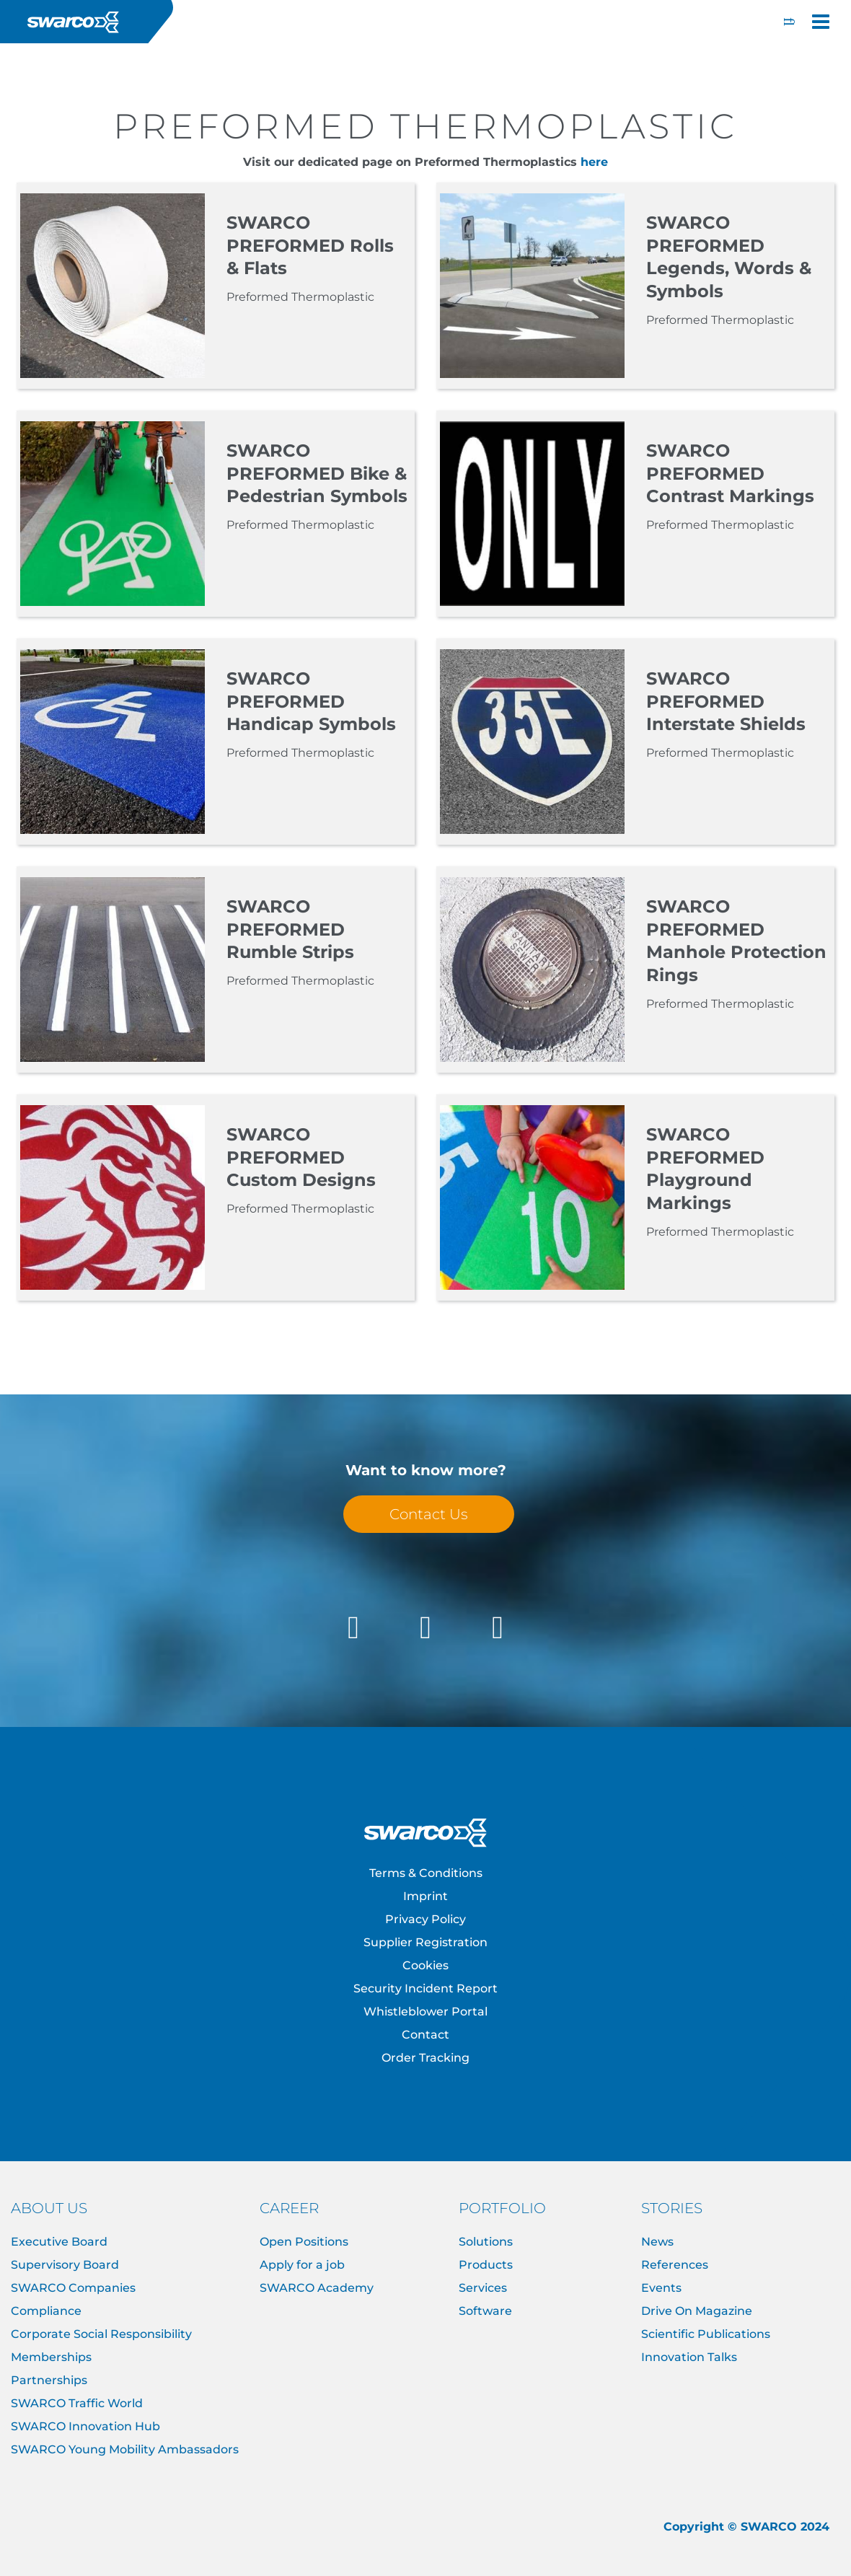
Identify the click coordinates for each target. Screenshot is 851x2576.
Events (661, 2288)
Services (483, 2288)
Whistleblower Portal (425, 2011)
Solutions (486, 2241)
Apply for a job (302, 2265)
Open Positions (304, 2241)
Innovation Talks (689, 2357)
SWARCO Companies (73, 2288)
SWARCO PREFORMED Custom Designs (301, 1157)
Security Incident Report (425, 1988)
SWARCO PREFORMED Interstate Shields (726, 701)
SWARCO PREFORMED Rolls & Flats (310, 245)
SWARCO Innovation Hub (85, 2426)
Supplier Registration (425, 1942)
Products (486, 2265)
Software (485, 2311)
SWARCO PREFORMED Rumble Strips (290, 929)
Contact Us (428, 1514)
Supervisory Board (65, 2265)
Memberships (51, 2357)
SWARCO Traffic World (77, 2403)
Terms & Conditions (425, 1873)
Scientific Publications (705, 2334)
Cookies (425, 1965)
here (594, 162)
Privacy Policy (425, 1919)
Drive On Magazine (696, 2311)
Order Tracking (425, 2058)
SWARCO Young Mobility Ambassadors (125, 2449)
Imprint (425, 1896)
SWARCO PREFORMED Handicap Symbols (311, 701)
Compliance (46, 2311)
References (674, 2265)
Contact (425, 2034)
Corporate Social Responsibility (101, 2334)
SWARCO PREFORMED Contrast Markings (730, 473)
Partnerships (49, 2380)
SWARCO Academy (317, 2288)
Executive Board (59, 2241)
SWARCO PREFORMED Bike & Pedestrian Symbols (316, 473)
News (657, 2241)
